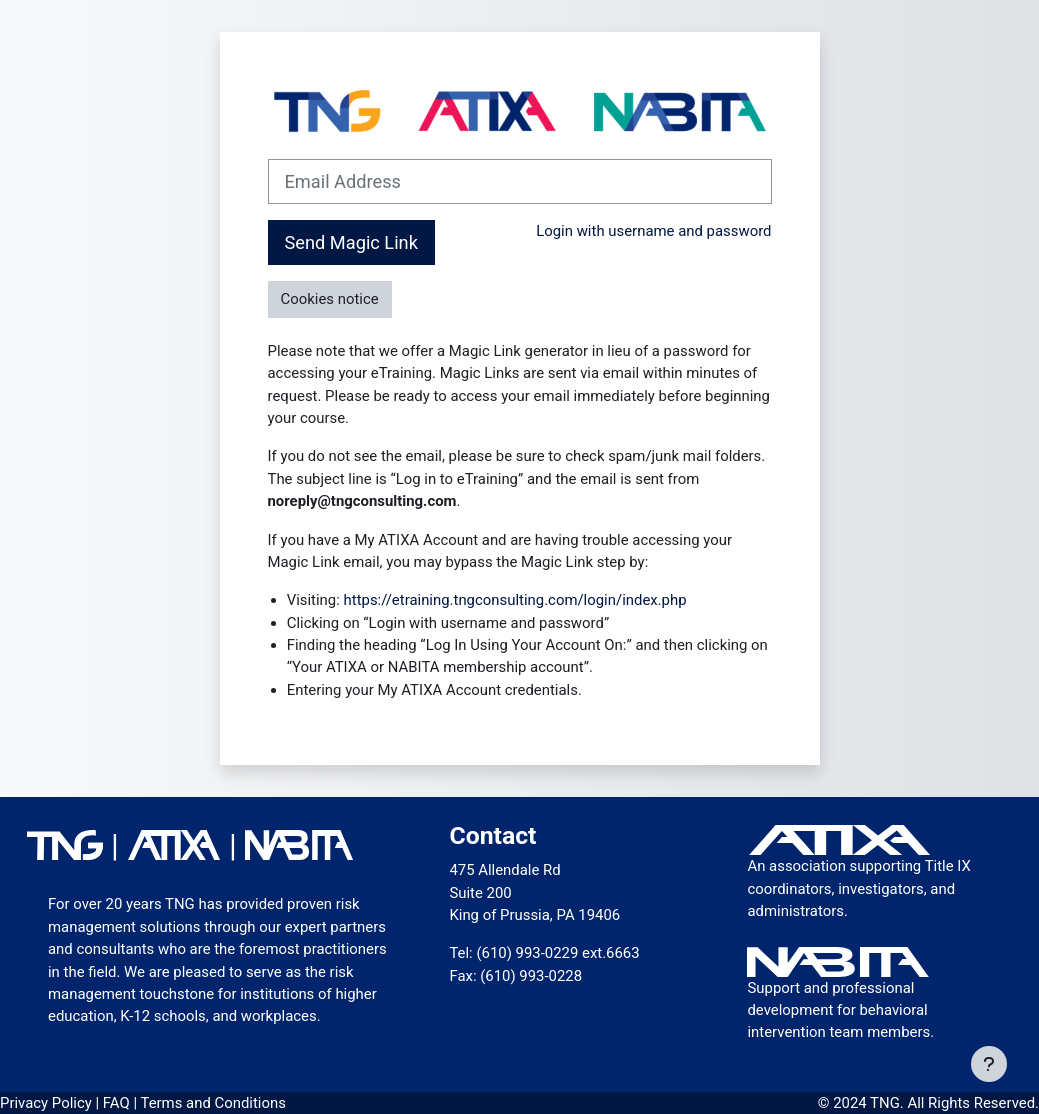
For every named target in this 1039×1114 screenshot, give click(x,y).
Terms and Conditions (212, 1103)
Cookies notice (330, 299)
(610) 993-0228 (531, 976)
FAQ (118, 1103)
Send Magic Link (351, 242)
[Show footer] (989, 1064)
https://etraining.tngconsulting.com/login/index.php (515, 600)
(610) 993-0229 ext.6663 (557, 953)
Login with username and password (653, 231)
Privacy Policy (47, 1103)
